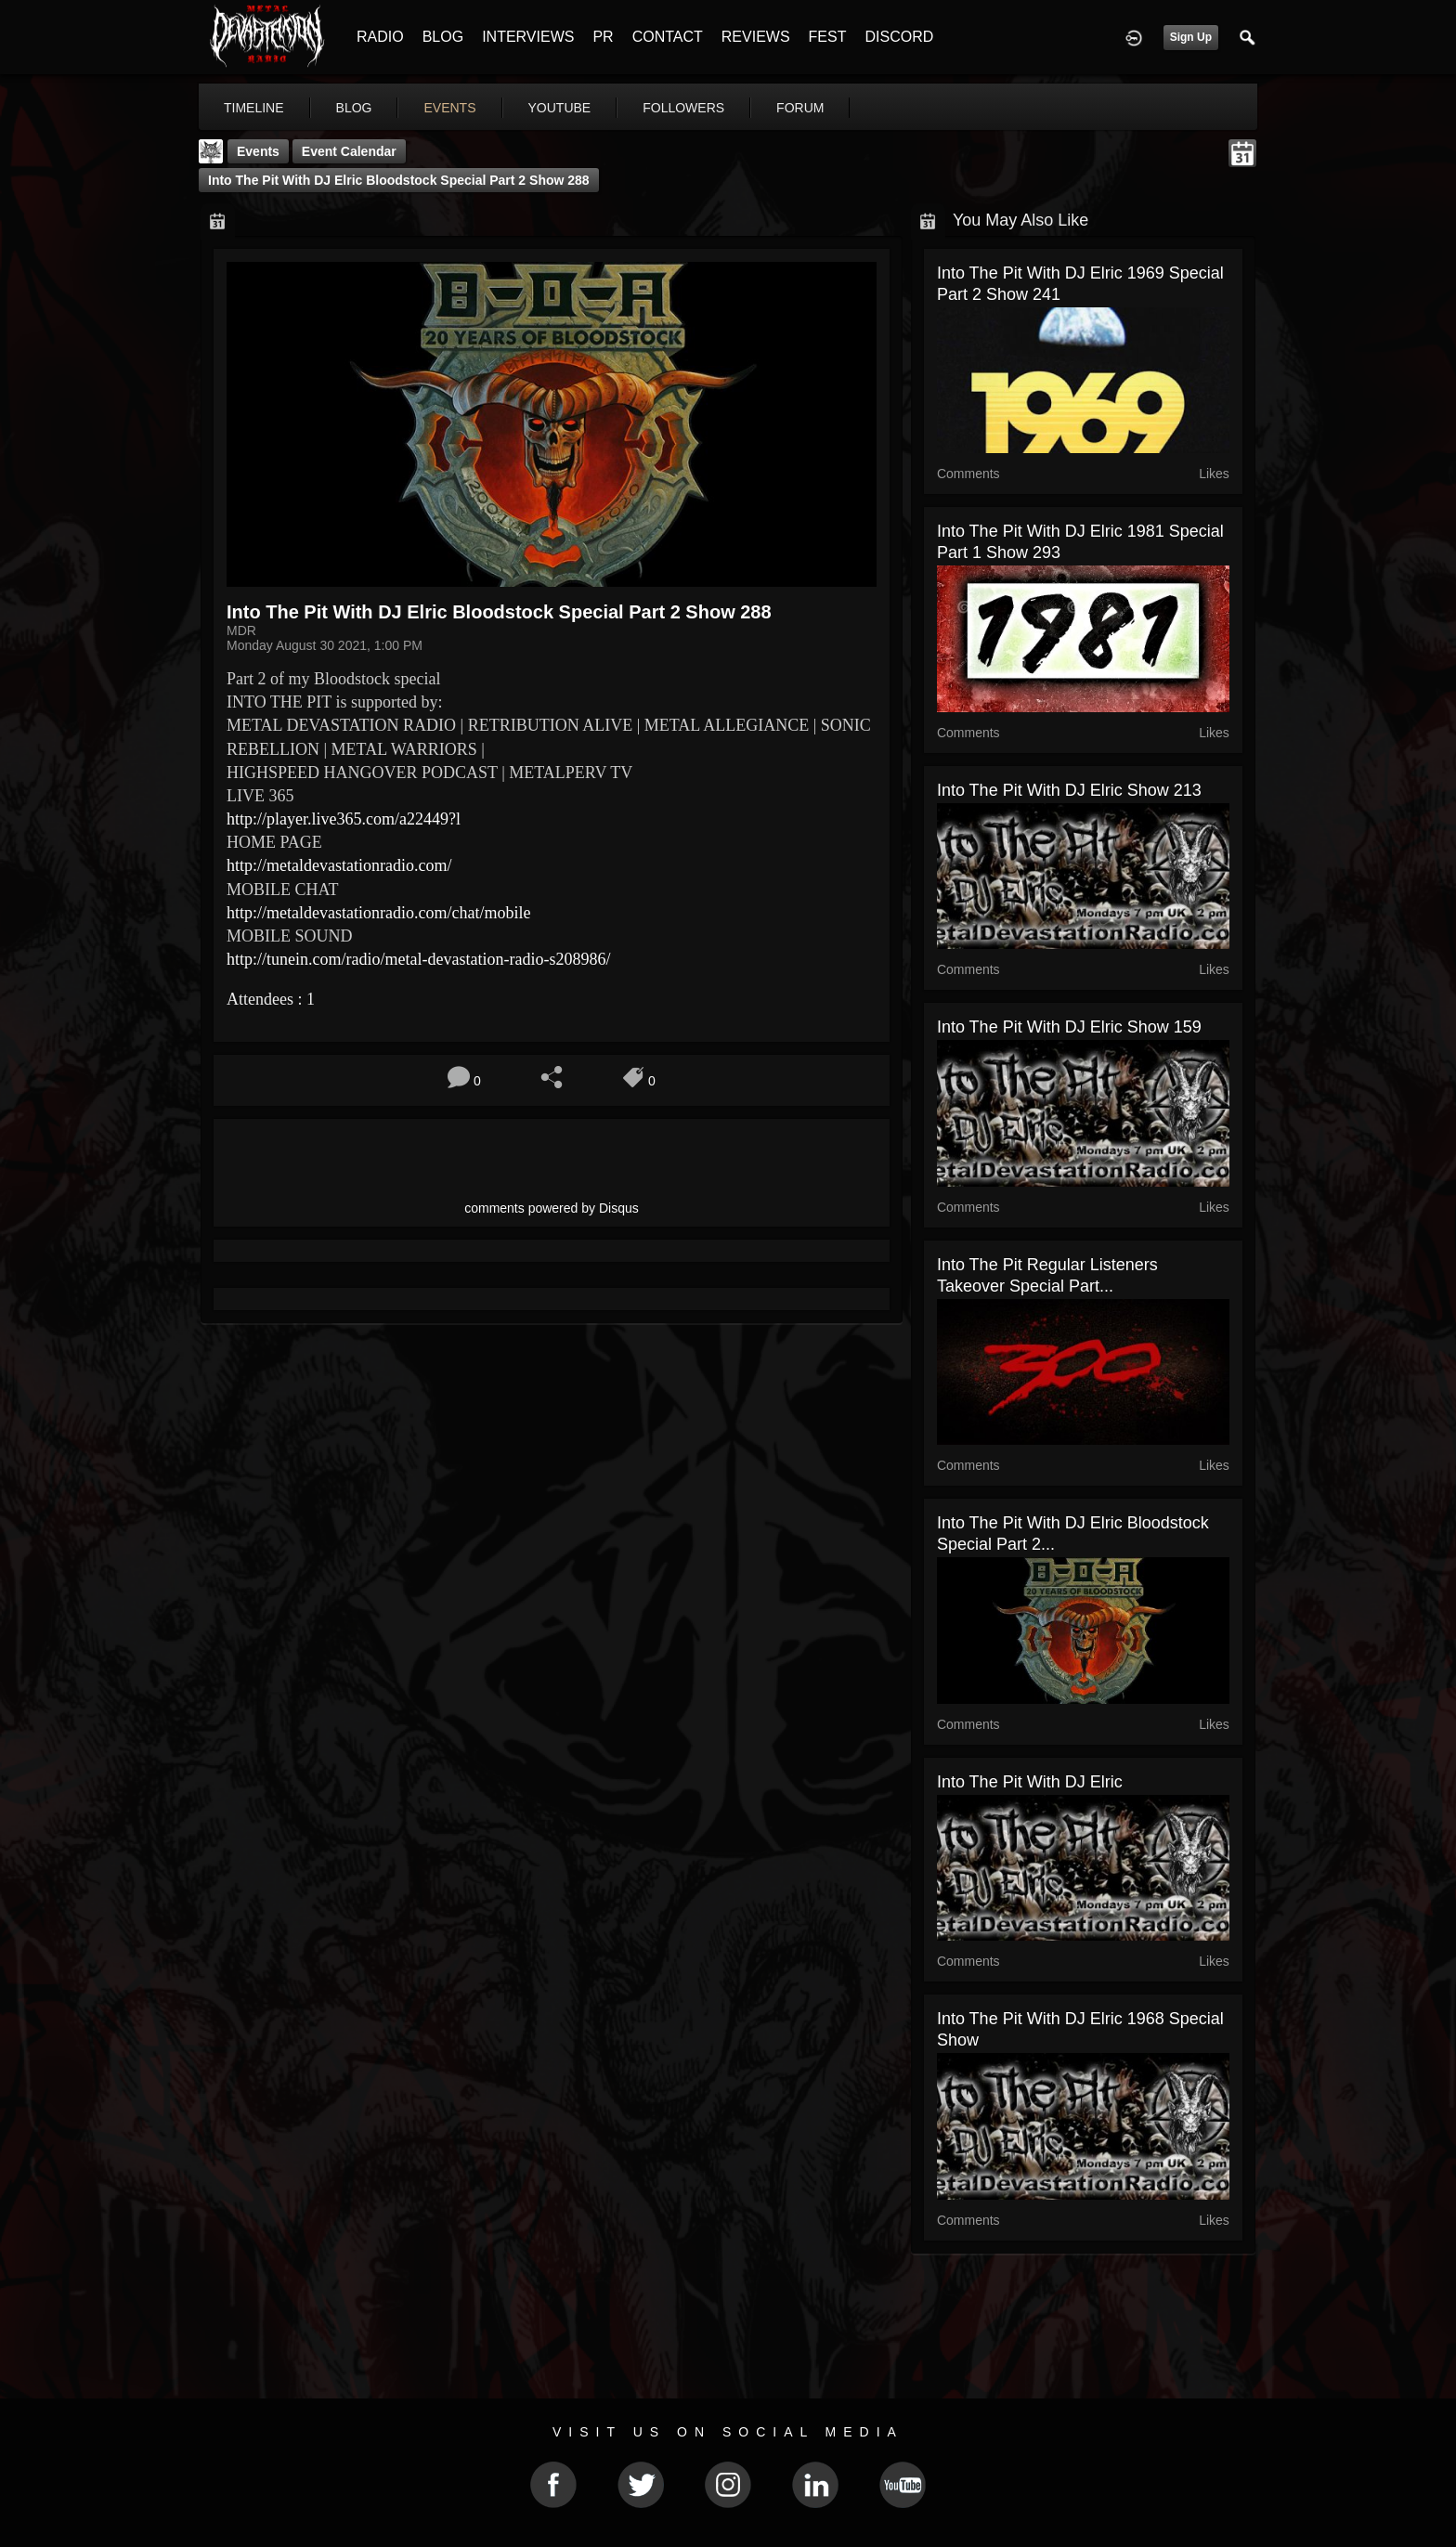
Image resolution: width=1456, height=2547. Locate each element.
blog (354, 107)
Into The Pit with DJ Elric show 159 (1069, 1027)
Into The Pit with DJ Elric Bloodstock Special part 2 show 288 (399, 180)
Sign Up (1191, 37)
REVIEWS (756, 37)
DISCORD (898, 37)
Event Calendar (349, 151)
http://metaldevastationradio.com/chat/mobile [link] (378, 912)
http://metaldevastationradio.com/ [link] (339, 865)
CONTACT (667, 37)
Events (258, 151)
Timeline (254, 107)
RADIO (380, 37)
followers (683, 107)
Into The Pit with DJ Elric (1030, 1782)
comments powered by (551, 1208)
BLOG (442, 37)
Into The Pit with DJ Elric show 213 (1069, 790)
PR (602, 37)
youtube (560, 107)
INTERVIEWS (528, 37)
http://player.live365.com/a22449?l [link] (344, 819)
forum (800, 107)
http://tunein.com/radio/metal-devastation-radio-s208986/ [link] (418, 959)
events (449, 107)
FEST (828, 37)
